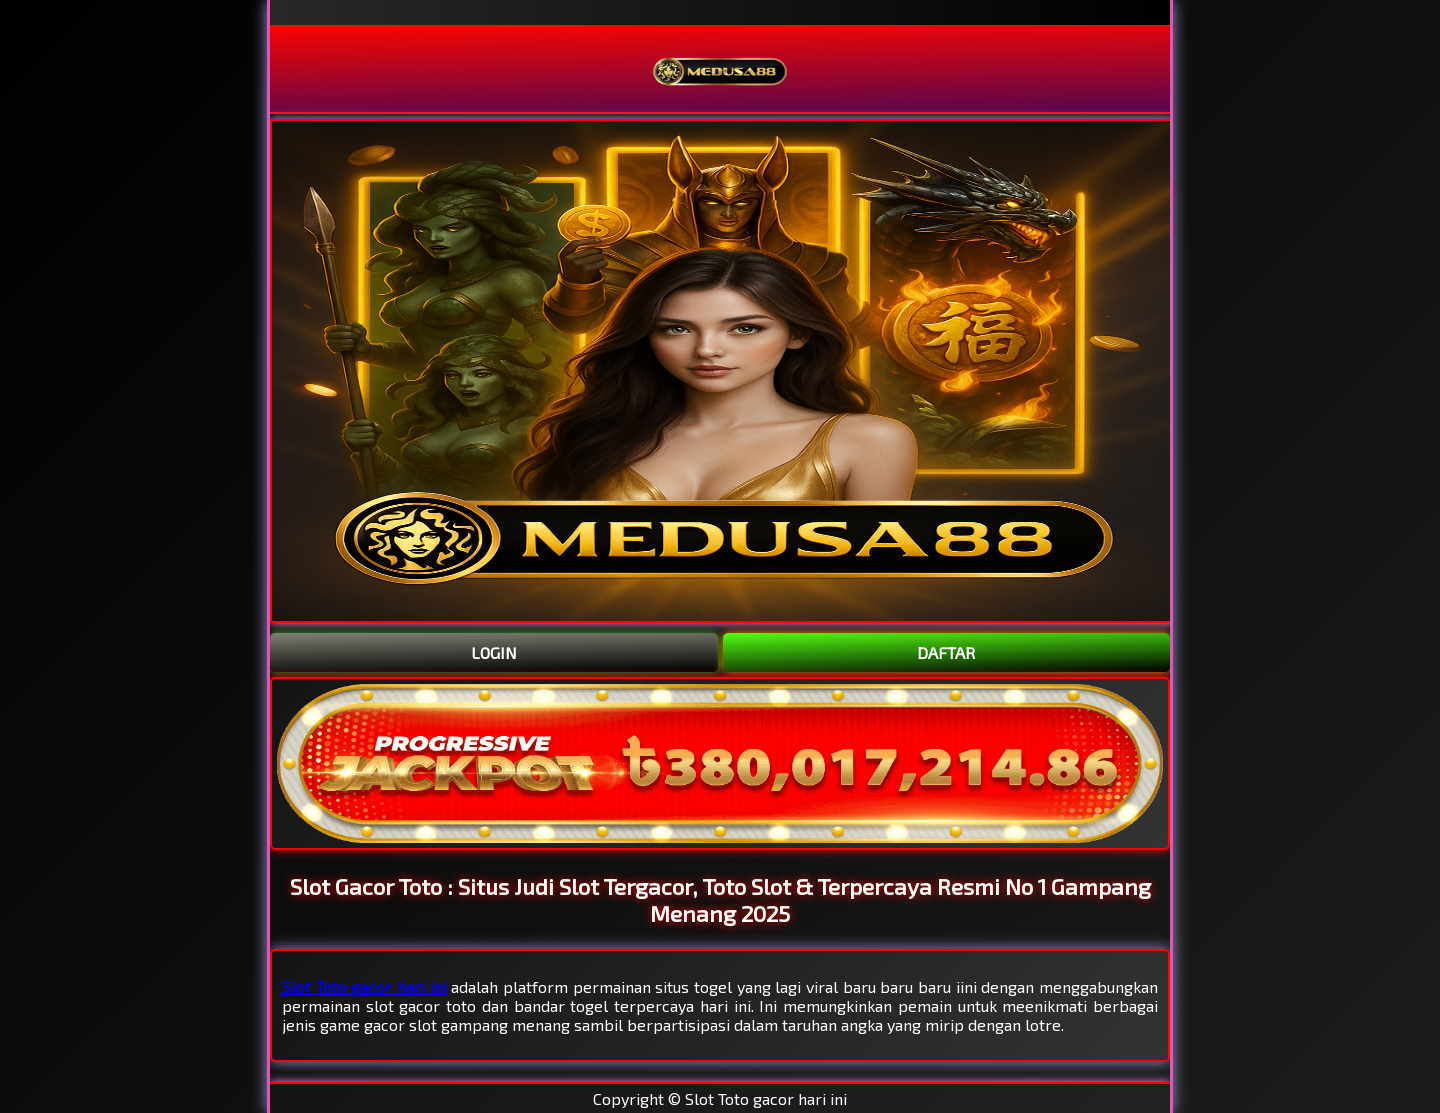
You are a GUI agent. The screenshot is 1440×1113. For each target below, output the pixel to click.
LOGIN (494, 652)
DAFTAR (946, 652)
